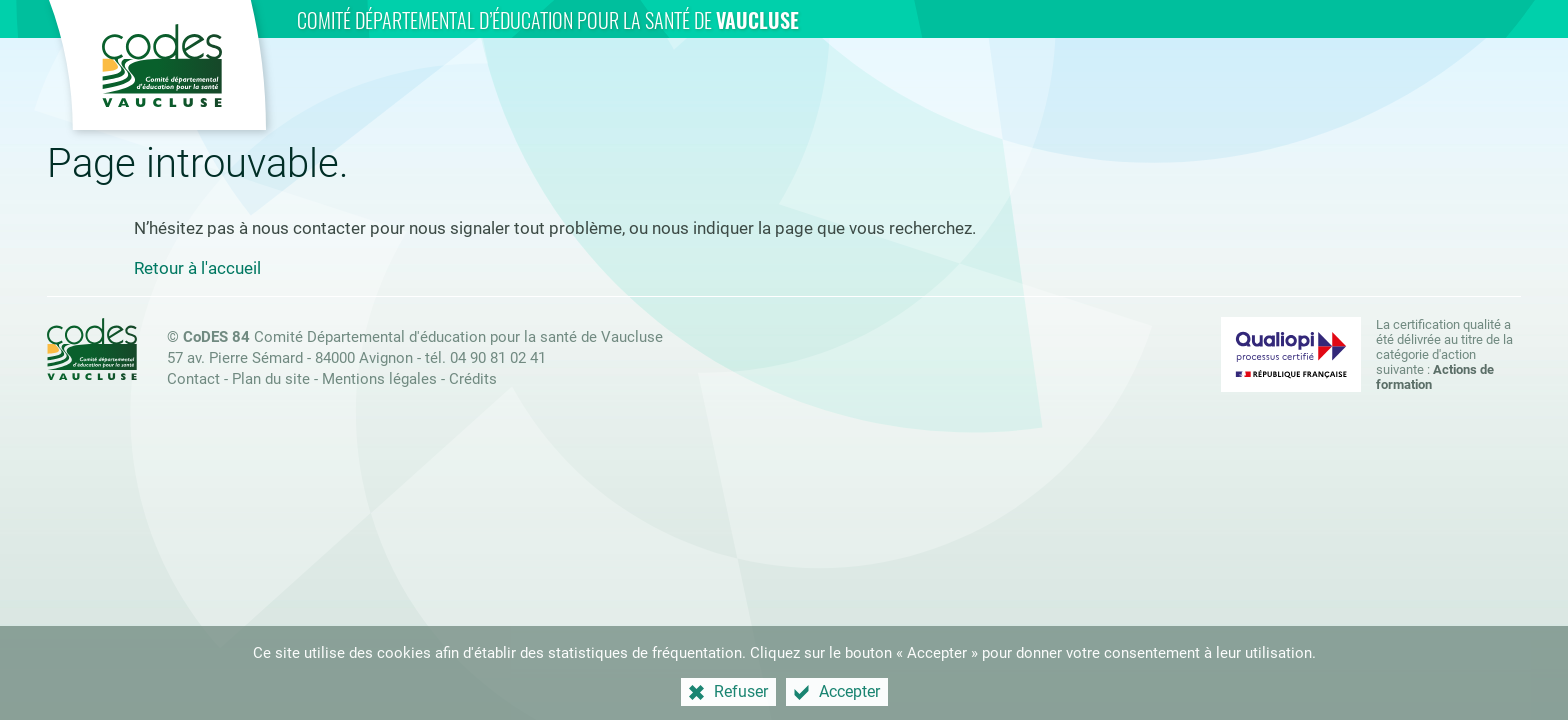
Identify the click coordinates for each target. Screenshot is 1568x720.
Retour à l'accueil (197, 268)
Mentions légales (379, 379)
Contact (193, 379)
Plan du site (271, 379)
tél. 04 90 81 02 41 (485, 358)
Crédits (473, 379)
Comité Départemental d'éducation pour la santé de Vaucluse (423, 337)
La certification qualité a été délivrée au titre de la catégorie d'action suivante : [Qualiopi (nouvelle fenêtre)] (1444, 354)
